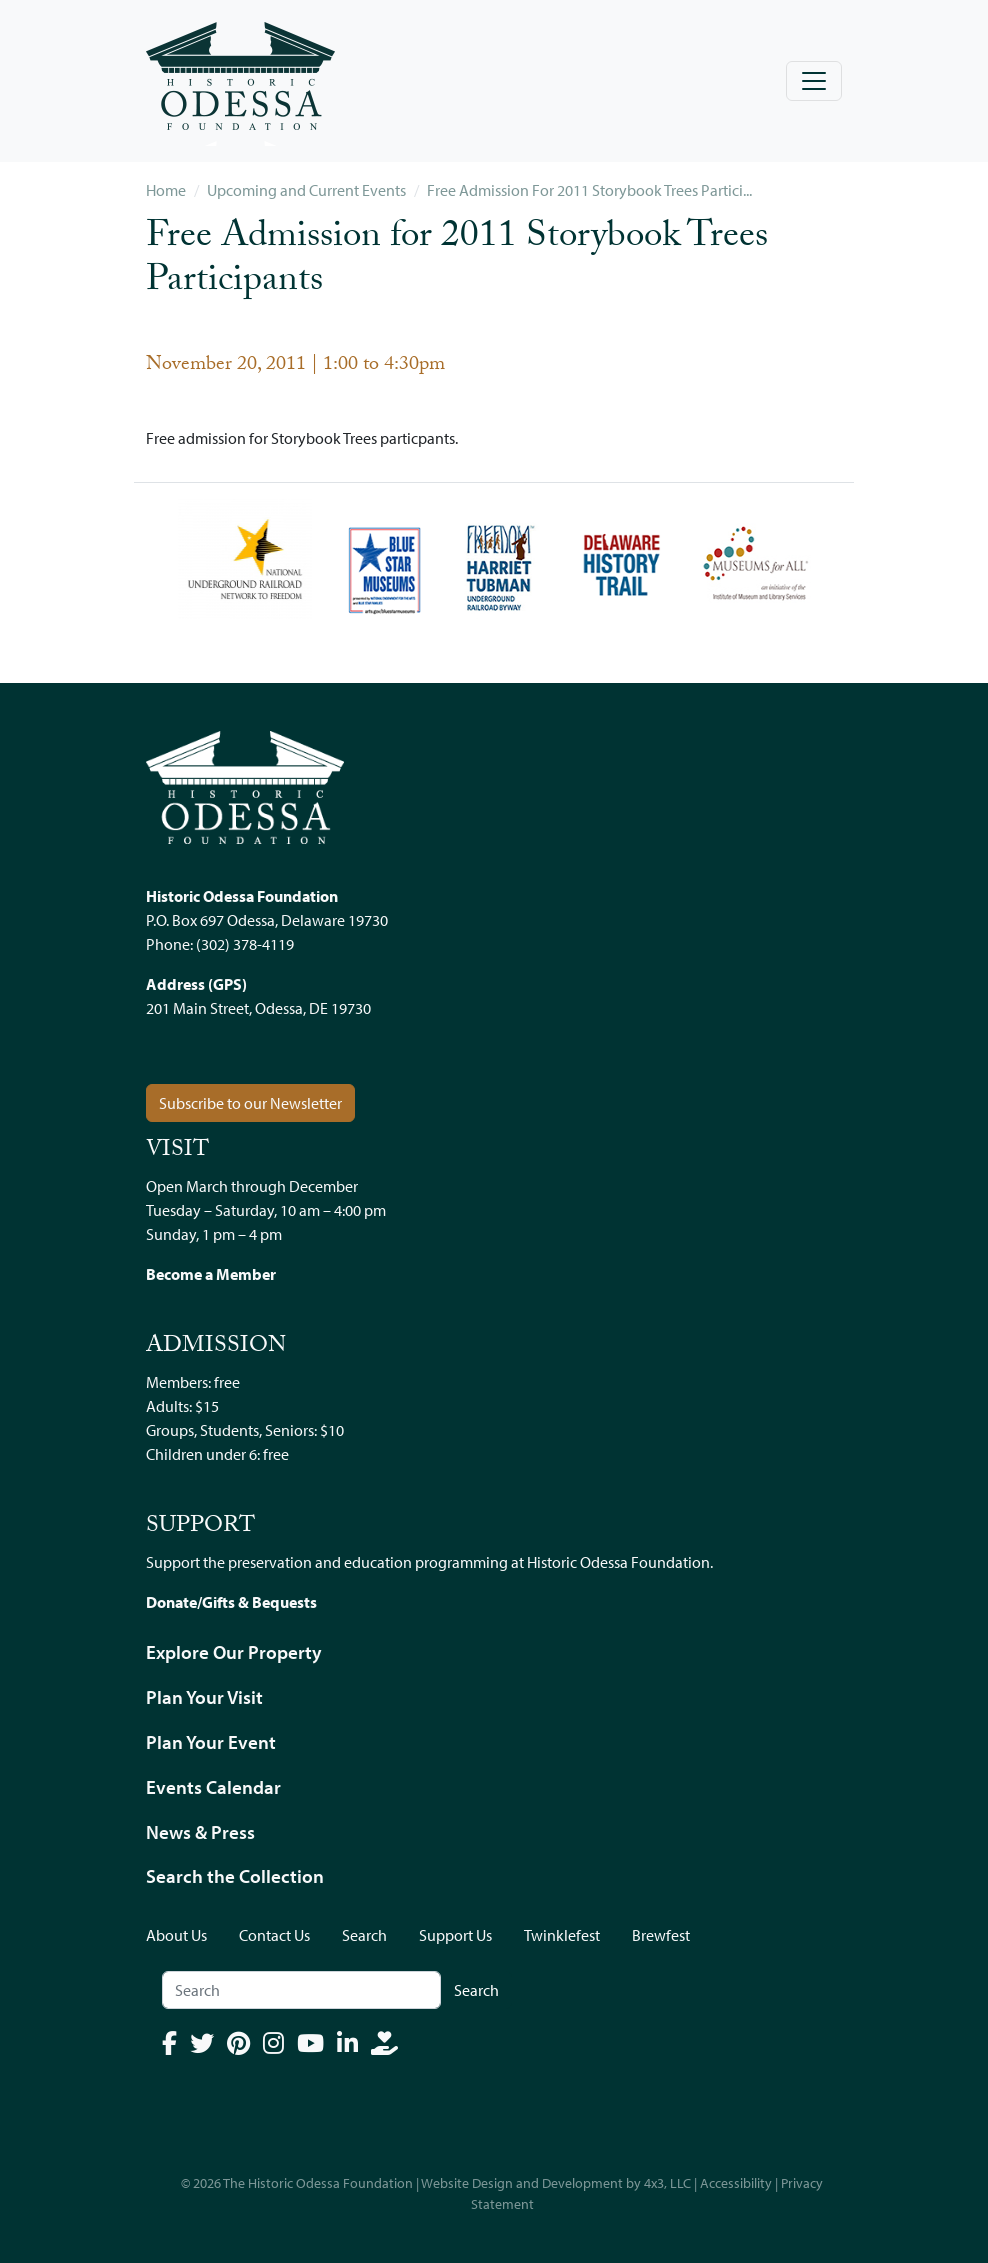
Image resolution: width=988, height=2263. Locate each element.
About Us (176, 1935)
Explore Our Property (234, 1652)
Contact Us (274, 1935)
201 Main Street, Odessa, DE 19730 (258, 1008)
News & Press (200, 1832)
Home (166, 190)
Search (364, 1935)
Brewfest (661, 1935)
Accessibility (736, 2183)
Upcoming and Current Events (306, 190)
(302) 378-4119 (245, 944)
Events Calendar (213, 1787)
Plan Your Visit (204, 1697)
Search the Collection (235, 1876)
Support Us (455, 1935)
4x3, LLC (667, 2183)
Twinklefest (562, 1935)
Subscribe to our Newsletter (250, 1103)
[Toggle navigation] (814, 81)
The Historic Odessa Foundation (318, 2183)
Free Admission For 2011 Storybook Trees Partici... (589, 190)
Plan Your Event (211, 1742)
